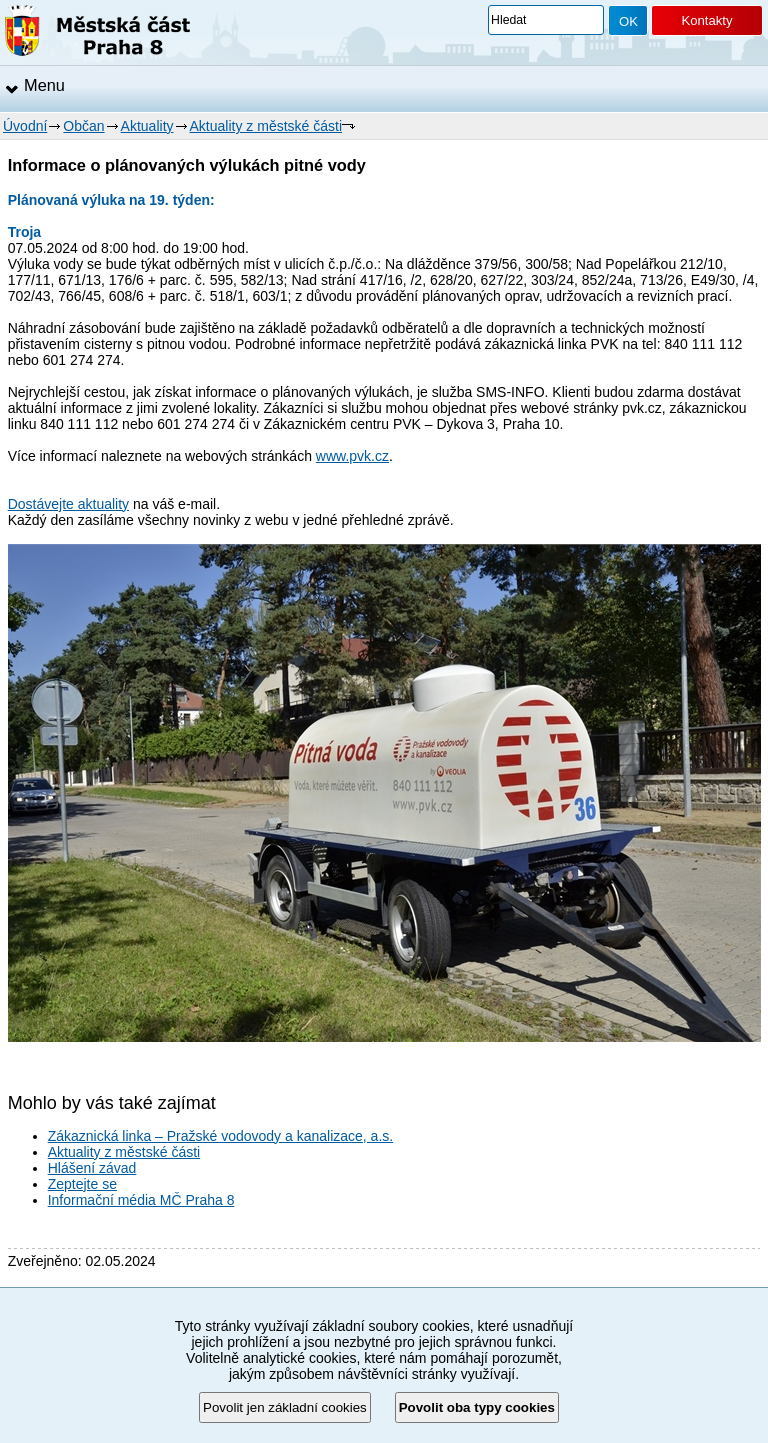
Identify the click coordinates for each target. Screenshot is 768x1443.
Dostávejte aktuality (68, 504)
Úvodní (25, 126)
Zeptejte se (82, 1184)
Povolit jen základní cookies (285, 1407)
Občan (83, 126)
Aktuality (147, 126)
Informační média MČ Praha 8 (141, 1200)
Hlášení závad (92, 1168)
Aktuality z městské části (266, 126)
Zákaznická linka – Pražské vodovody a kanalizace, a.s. (221, 1136)
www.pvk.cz (352, 456)
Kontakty (706, 20)
